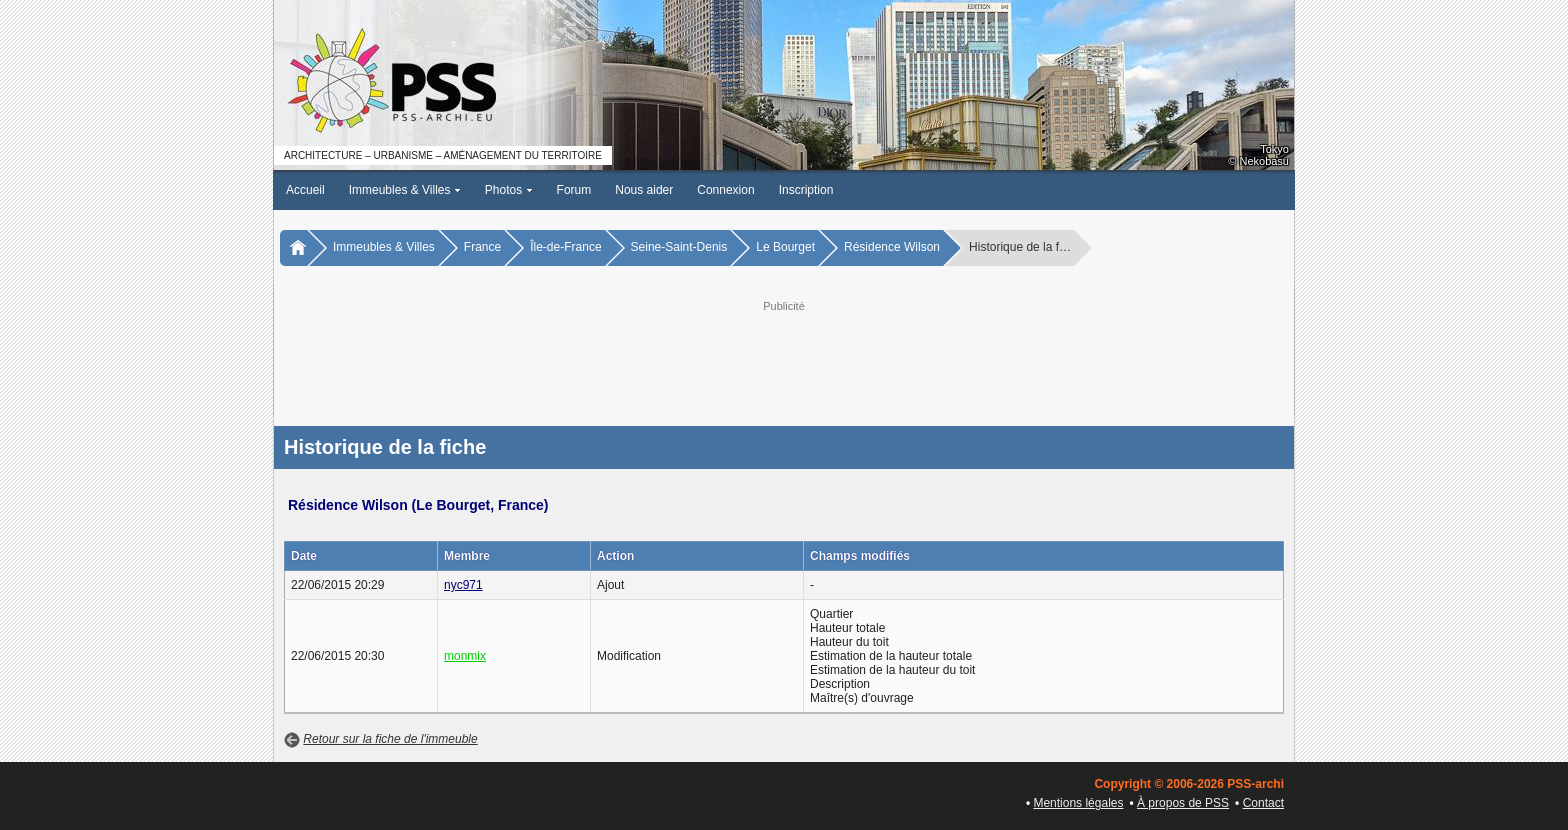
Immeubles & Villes (405, 190)
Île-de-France (565, 247)
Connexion (725, 190)
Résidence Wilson (892, 247)
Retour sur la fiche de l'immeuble (390, 739)
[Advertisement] (784, 361)
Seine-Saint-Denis (679, 247)
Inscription (806, 190)
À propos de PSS (1183, 803)
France (482, 247)
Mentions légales (1078, 803)
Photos (509, 190)
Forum (574, 190)
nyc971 (463, 585)
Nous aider (644, 190)
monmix (465, 656)
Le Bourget (785, 247)
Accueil (305, 190)
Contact (1263, 803)
